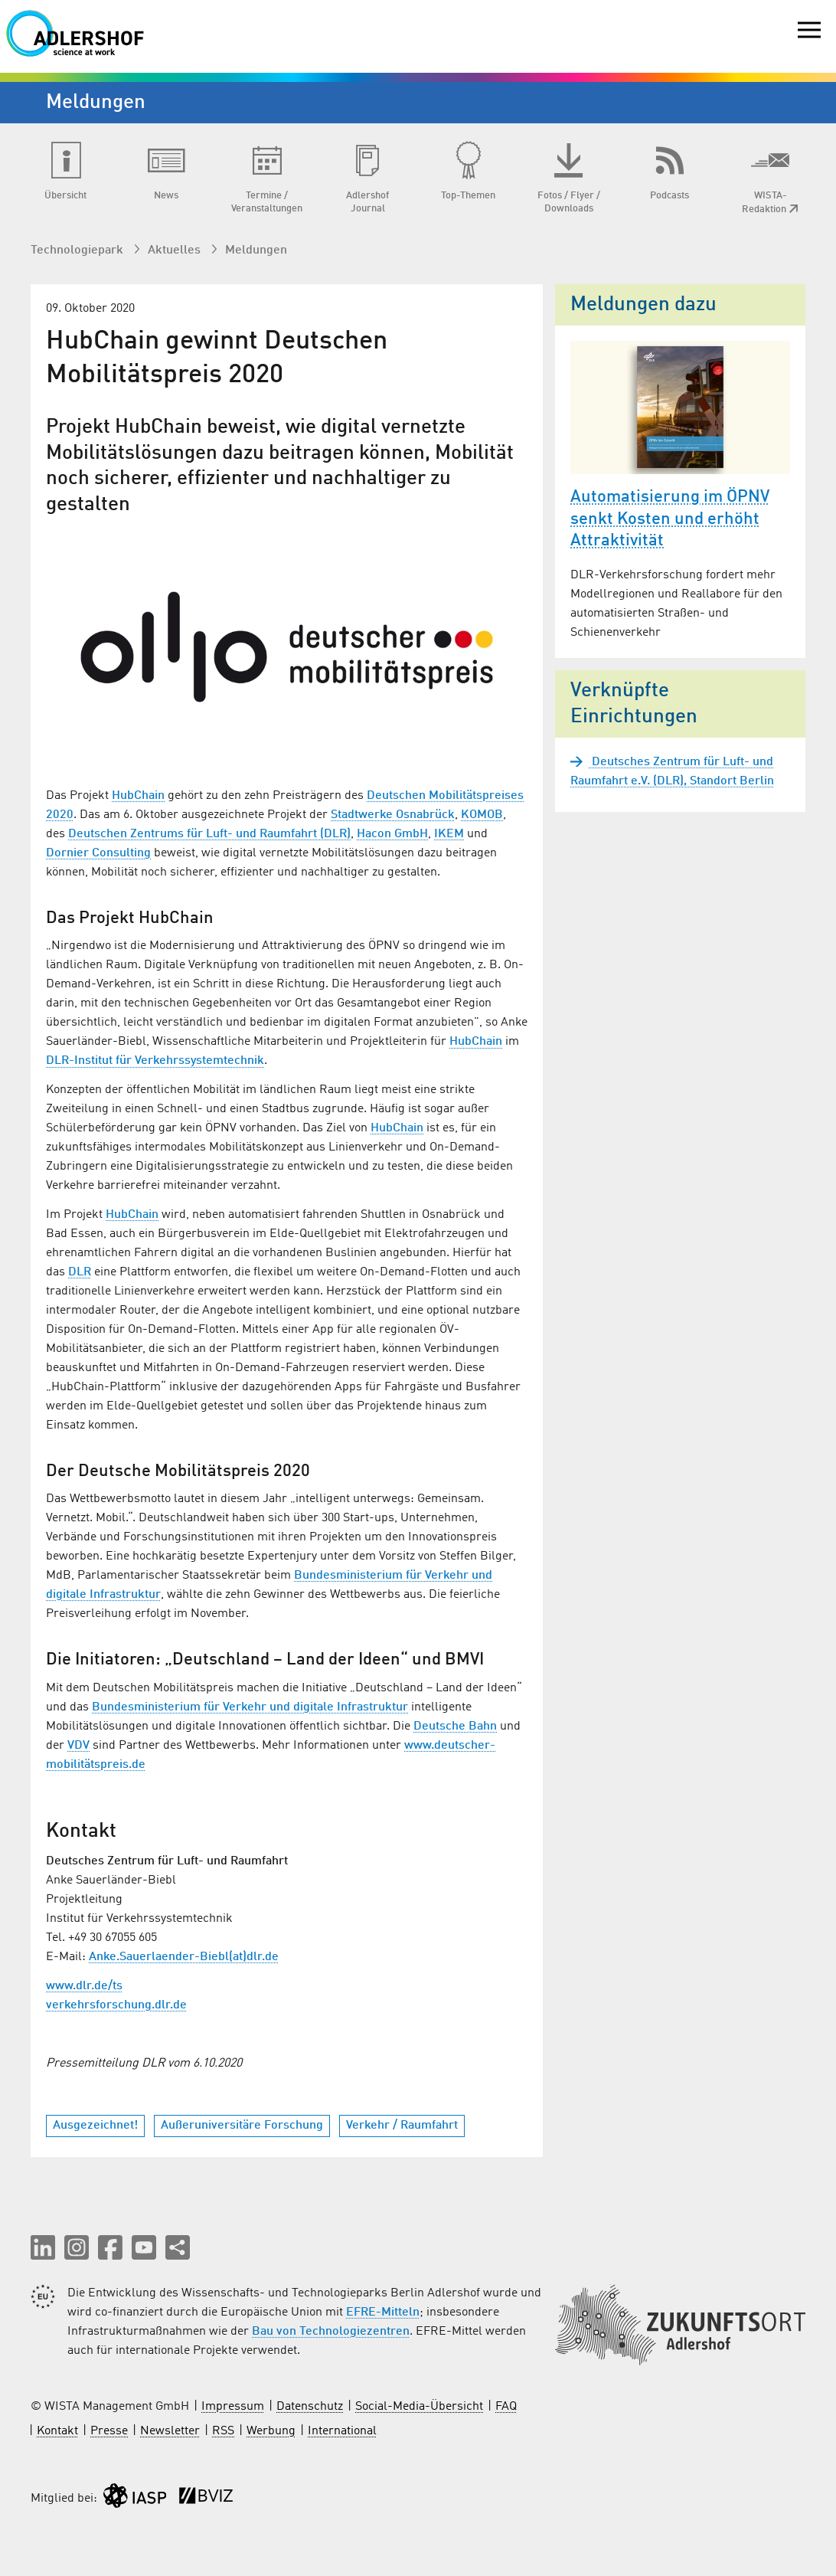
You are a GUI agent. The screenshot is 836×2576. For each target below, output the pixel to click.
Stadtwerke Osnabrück (393, 815)
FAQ (506, 2407)
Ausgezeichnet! (95, 2125)
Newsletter (170, 2431)
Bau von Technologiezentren (331, 2332)
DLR (79, 1272)
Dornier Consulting (98, 853)
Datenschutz (309, 2407)
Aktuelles (176, 250)
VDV (78, 1746)
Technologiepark (78, 250)
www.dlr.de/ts (84, 1986)
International (342, 2431)
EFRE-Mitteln (383, 2312)
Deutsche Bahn (455, 1726)
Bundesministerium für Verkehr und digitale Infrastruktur (250, 1707)
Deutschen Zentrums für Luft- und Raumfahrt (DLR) (209, 834)
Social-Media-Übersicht (419, 2407)
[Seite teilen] (177, 2247)
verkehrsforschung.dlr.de (116, 2005)
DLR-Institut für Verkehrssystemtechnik (155, 1061)
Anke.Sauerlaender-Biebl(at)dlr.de (184, 1957)
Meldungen (256, 250)
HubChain (138, 796)
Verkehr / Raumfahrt (402, 2125)
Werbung (271, 2431)
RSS (223, 2431)
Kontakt (57, 2431)
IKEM (449, 834)
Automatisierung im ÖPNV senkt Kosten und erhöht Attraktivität (669, 519)
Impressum (232, 2407)
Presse (109, 2431)
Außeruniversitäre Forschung (242, 2125)
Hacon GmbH (392, 834)
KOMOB (482, 815)
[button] (43, 2247)
